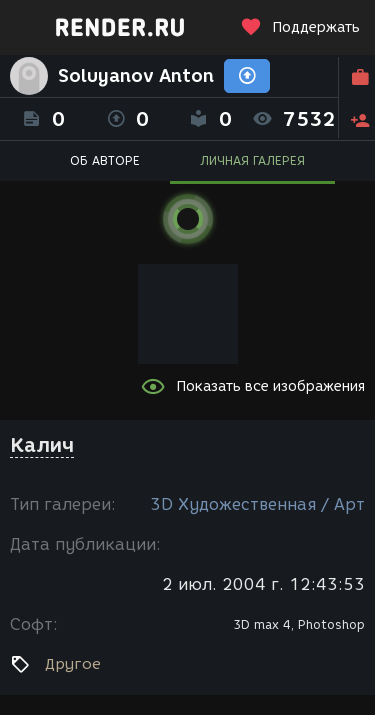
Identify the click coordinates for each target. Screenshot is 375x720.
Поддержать (300, 27)
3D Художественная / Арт (257, 504)
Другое (73, 664)
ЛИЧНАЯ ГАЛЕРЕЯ (252, 160)
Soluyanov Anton (136, 76)
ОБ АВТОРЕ (105, 160)
